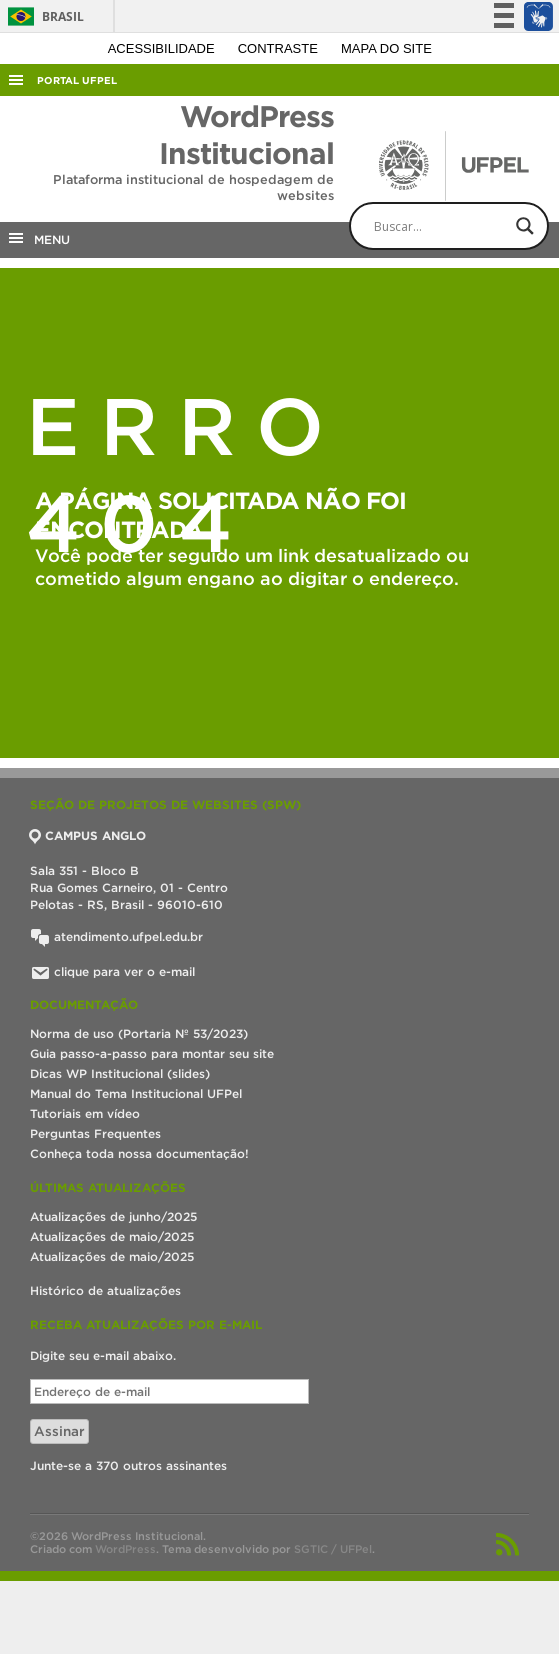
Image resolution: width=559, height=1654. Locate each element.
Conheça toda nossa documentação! (139, 1153)
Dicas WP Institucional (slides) (120, 1073)
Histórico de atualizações (105, 1290)
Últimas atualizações (108, 1187)
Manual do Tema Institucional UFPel (136, 1093)
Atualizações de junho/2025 (113, 1216)
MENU (38, 238)
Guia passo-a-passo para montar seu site (152, 1053)
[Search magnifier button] (525, 226)
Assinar (59, 1431)
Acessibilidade (163, 48)
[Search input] (466, 226)
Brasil (42, 16)
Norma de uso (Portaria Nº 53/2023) (139, 1033)
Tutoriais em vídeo (85, 1113)
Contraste (280, 48)
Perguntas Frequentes (95, 1133)
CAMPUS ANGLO (88, 835)
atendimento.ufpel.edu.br (116, 936)
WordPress (125, 1549)
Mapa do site (386, 48)
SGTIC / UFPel (333, 1549)
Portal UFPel (77, 80)
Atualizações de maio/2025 (112, 1236)
